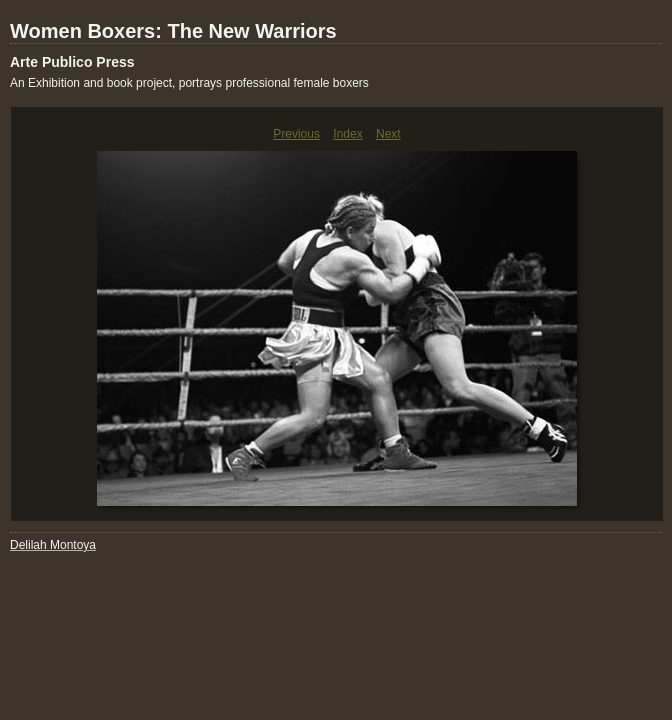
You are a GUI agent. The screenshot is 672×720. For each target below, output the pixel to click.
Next (388, 134)
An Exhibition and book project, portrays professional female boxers (189, 83)
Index (347, 134)
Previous (296, 134)
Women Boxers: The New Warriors (173, 31)
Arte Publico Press (72, 62)
